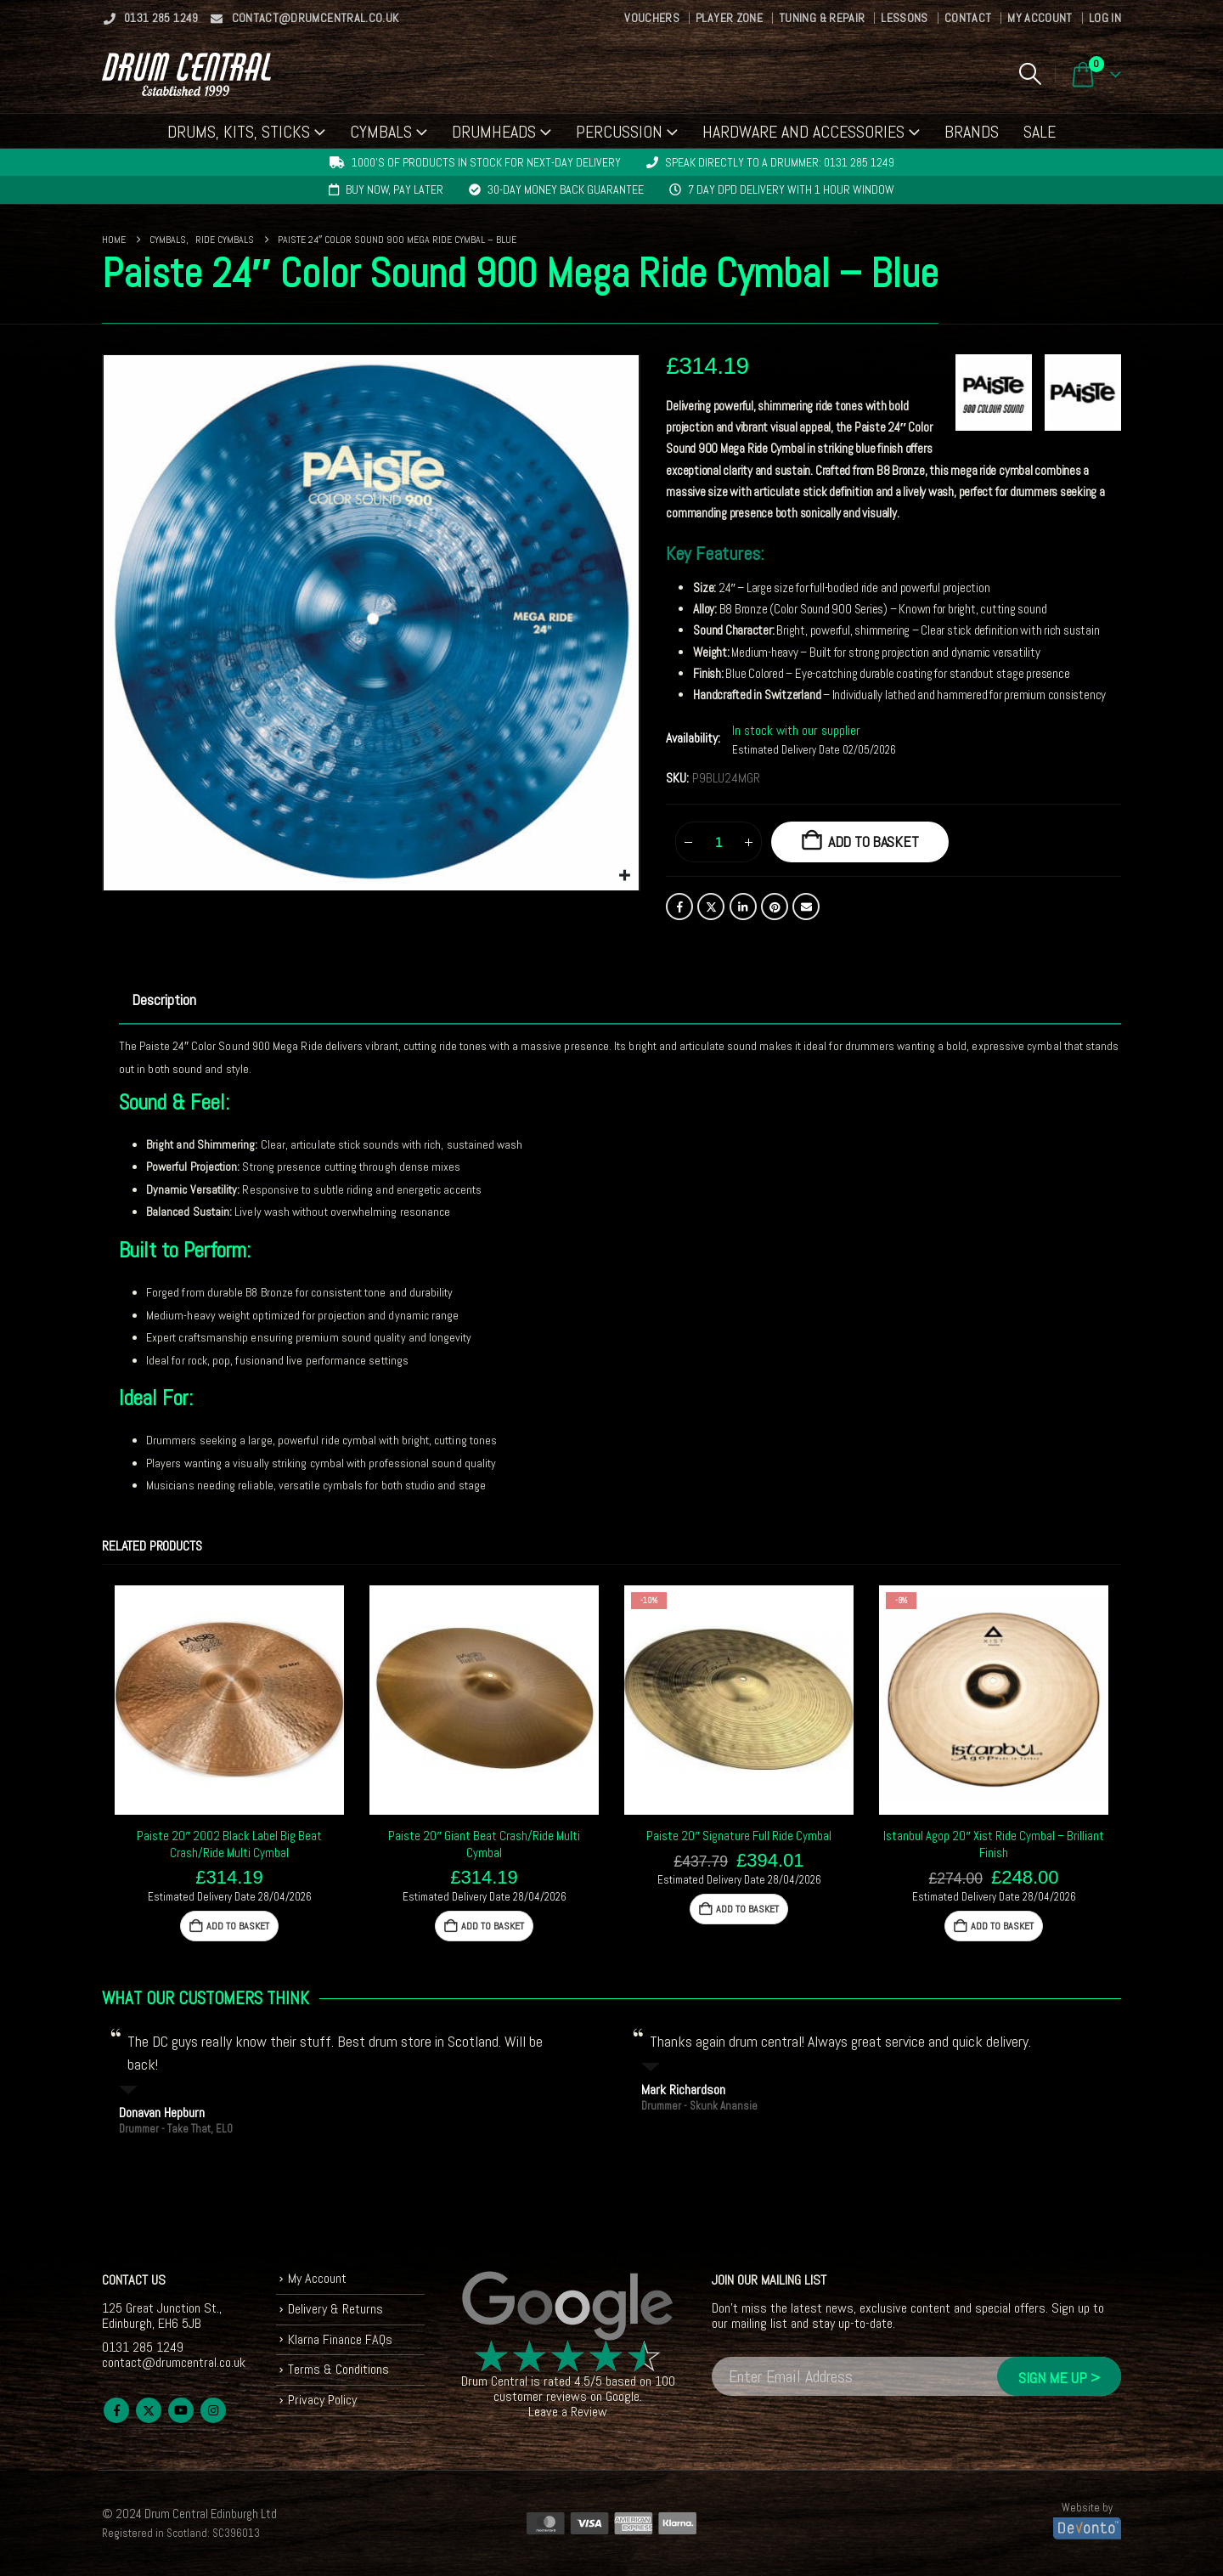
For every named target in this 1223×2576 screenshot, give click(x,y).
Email (806, 906)
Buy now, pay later (394, 189)
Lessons (904, 17)
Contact (967, 17)
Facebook (679, 906)
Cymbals (381, 132)
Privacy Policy (322, 2400)
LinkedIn (743, 906)
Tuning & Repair (822, 17)
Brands (971, 132)
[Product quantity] (718, 842)
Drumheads (494, 132)
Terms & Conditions (338, 2369)
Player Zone (729, 17)
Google (623, 2396)
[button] (1030, 74)
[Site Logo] (186, 74)
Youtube (181, 2410)
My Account (1040, 17)
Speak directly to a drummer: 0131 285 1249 (779, 162)
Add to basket (873, 841)
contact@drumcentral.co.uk (304, 17)
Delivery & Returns (335, 2309)
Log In (1105, 17)
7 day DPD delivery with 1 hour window (791, 189)
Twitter (710, 906)
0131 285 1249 (150, 17)
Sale (1039, 132)
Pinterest (774, 906)
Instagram (213, 2410)
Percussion (619, 132)
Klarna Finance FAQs (340, 2339)
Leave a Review (567, 2412)
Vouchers (651, 17)
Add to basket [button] (237, 1926)
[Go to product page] (229, 1700)
